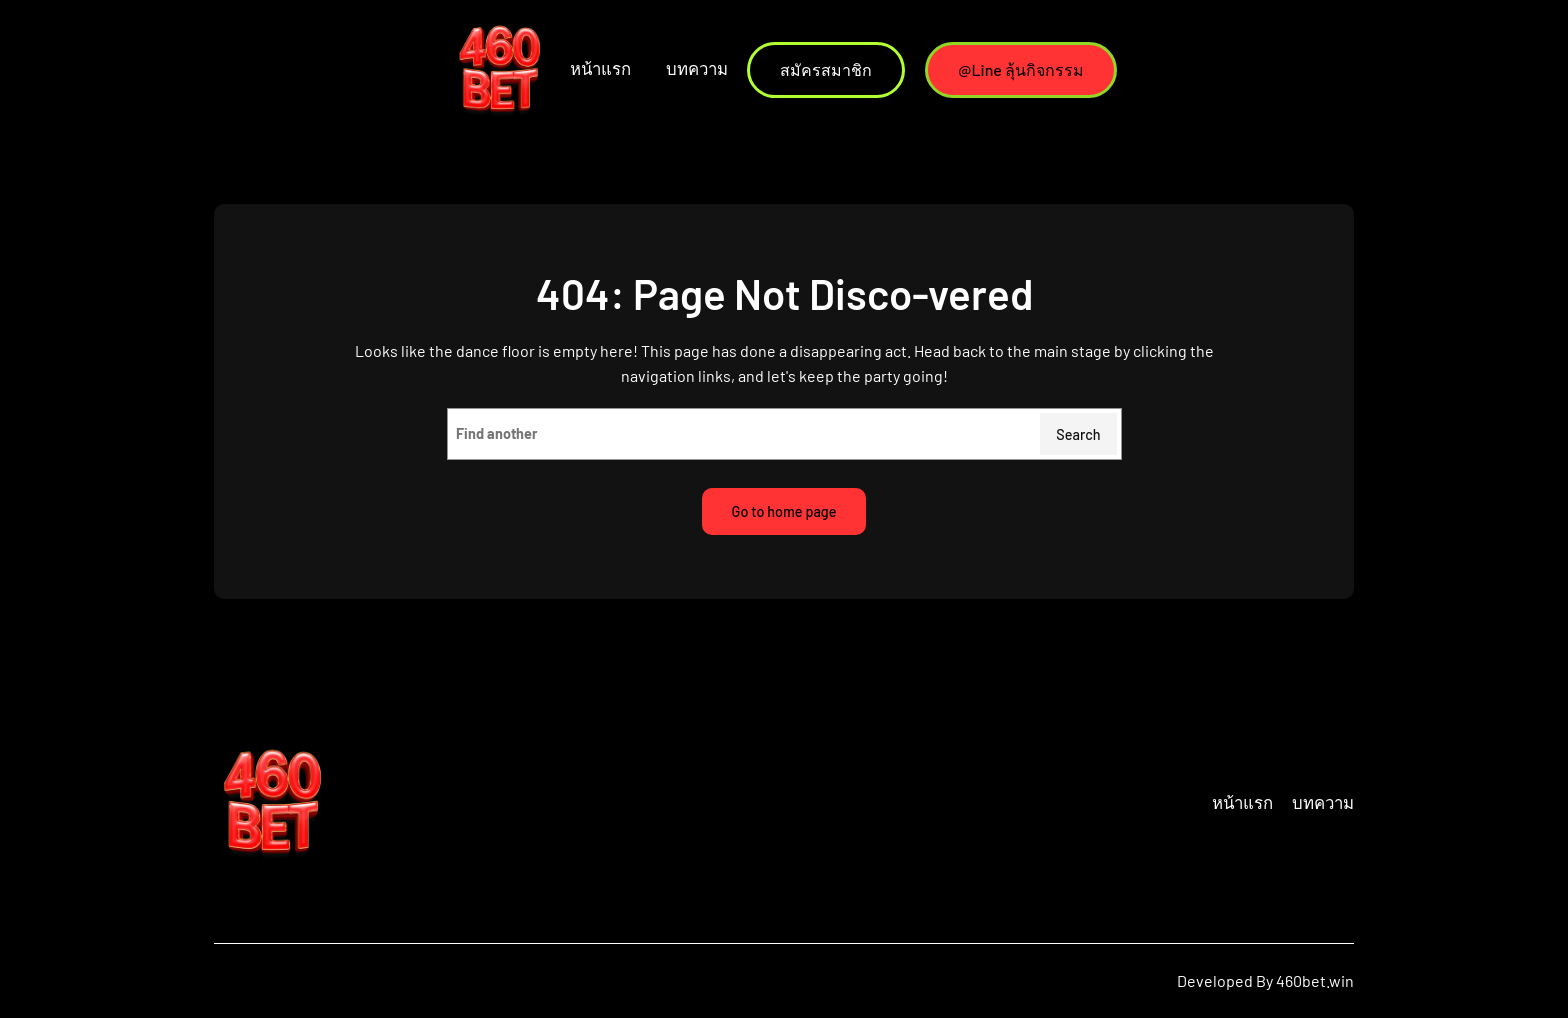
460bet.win (1315, 980)
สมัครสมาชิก (826, 69)
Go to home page (784, 511)
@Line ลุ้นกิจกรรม (1021, 69)
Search (1078, 434)
